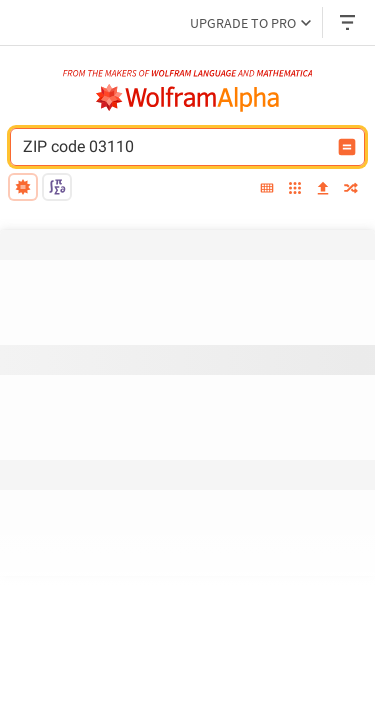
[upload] (323, 189)
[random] (351, 190)
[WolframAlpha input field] (174, 147)
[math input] (57, 187)
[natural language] (23, 187)
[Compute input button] (347, 147)
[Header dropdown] (349, 22)
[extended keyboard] (267, 189)
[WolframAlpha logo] (188, 98)
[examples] (295, 190)
